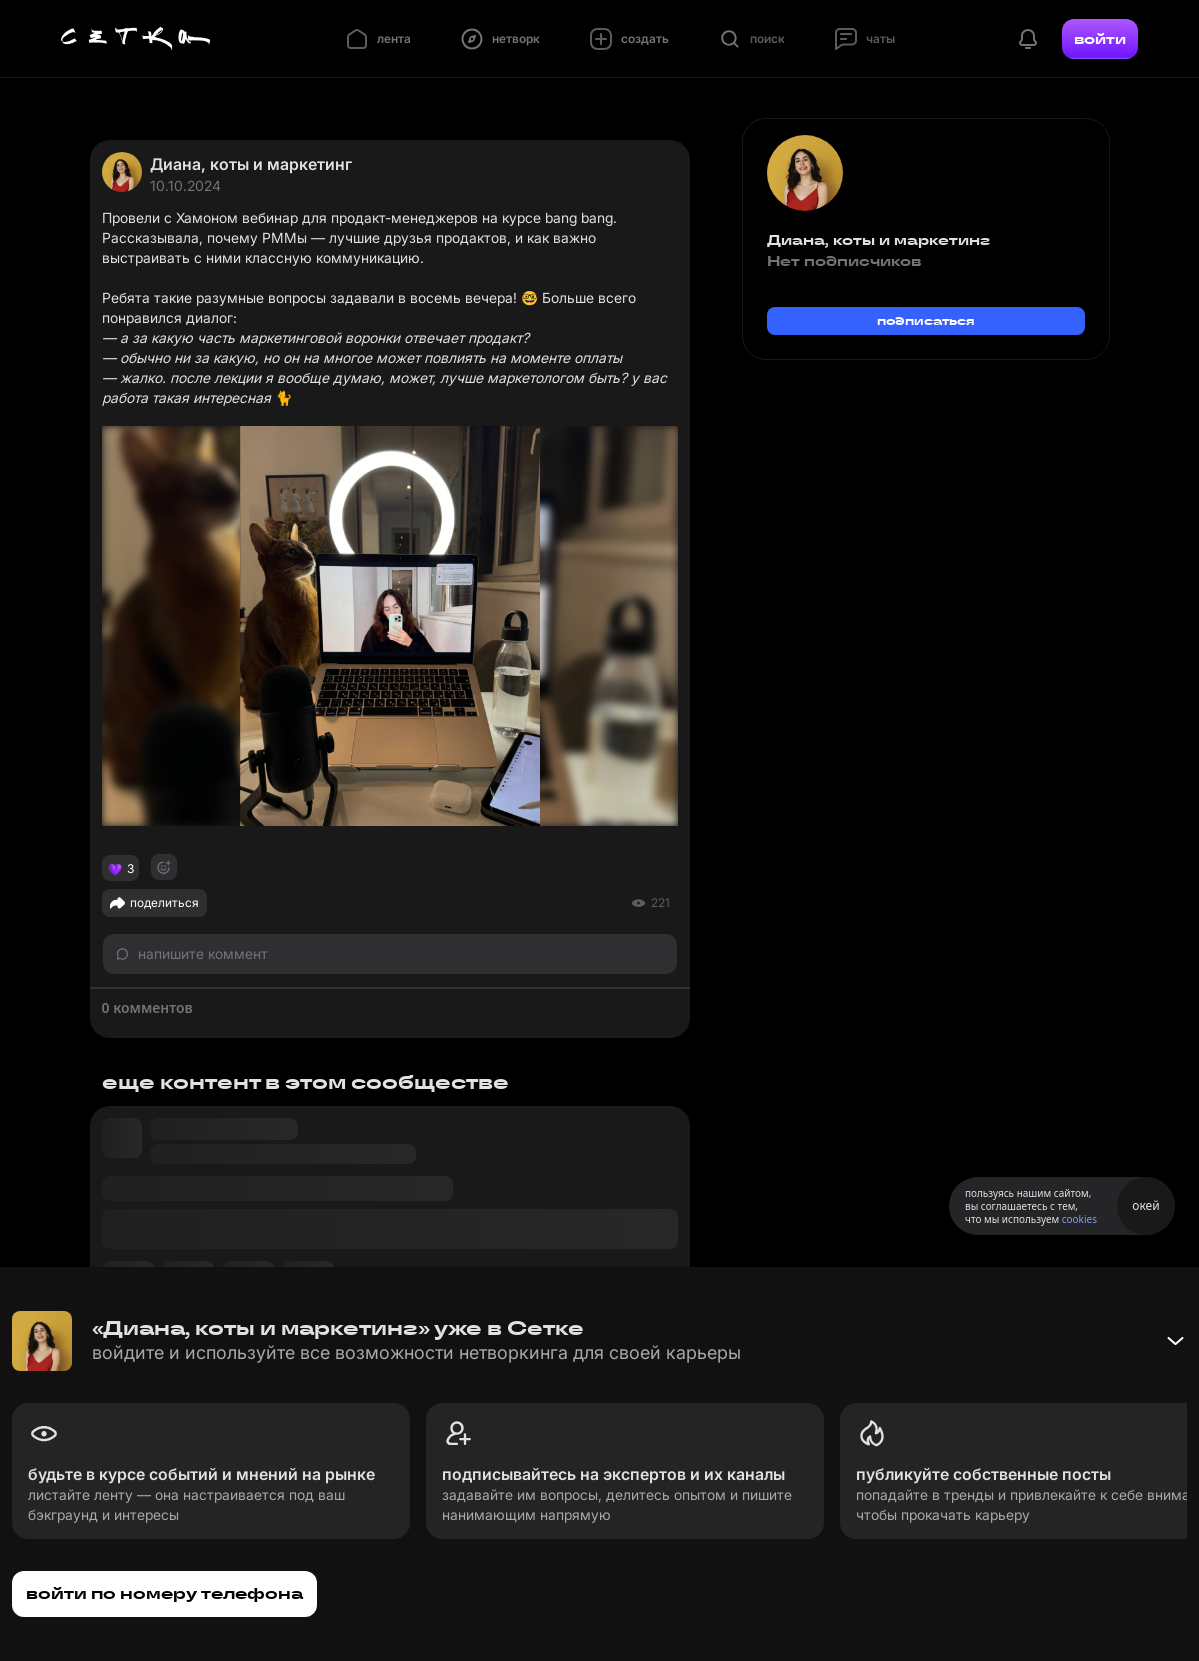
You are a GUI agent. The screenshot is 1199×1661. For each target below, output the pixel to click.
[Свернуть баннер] (1175, 1341)
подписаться (926, 320)
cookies (1079, 1219)
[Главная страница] (136, 39)
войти (1100, 39)
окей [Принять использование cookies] (1145, 1205)
